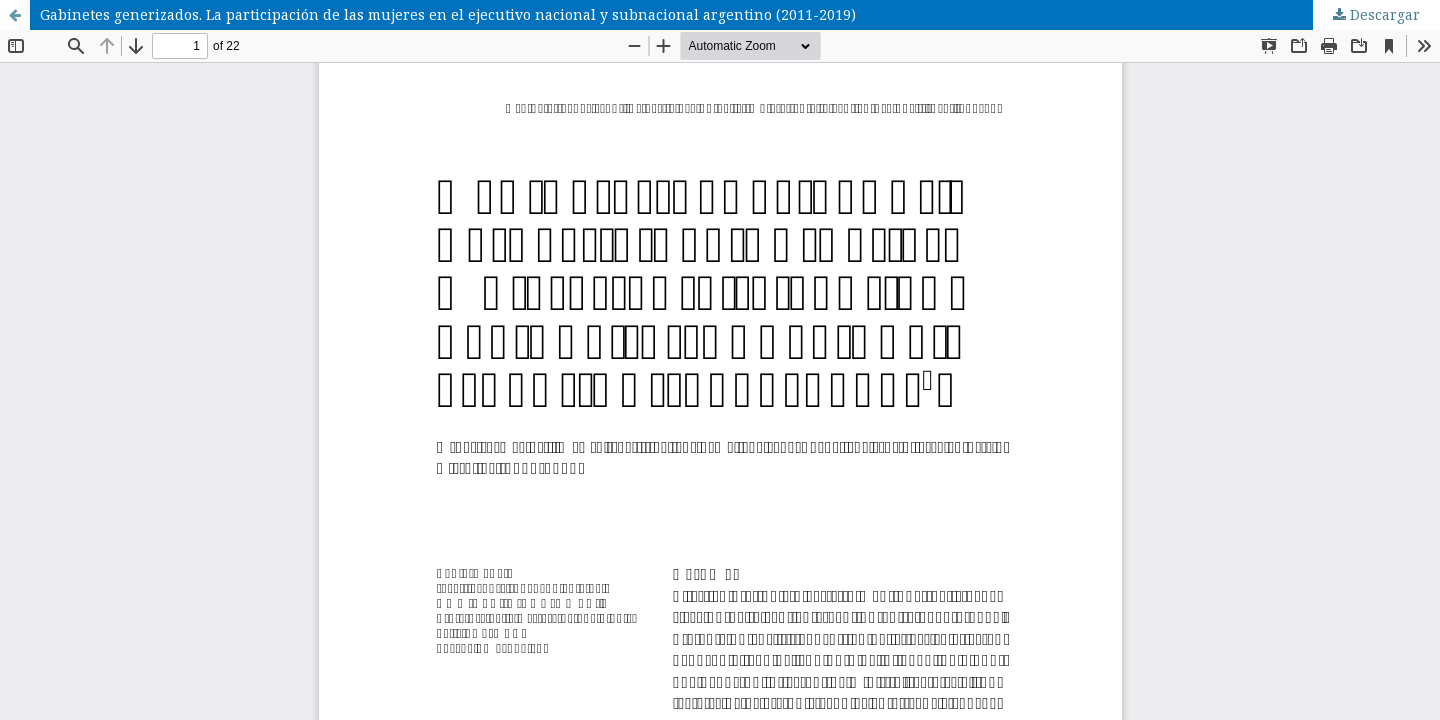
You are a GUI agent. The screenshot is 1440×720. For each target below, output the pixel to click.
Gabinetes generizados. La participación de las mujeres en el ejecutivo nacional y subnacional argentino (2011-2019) (448, 14)
